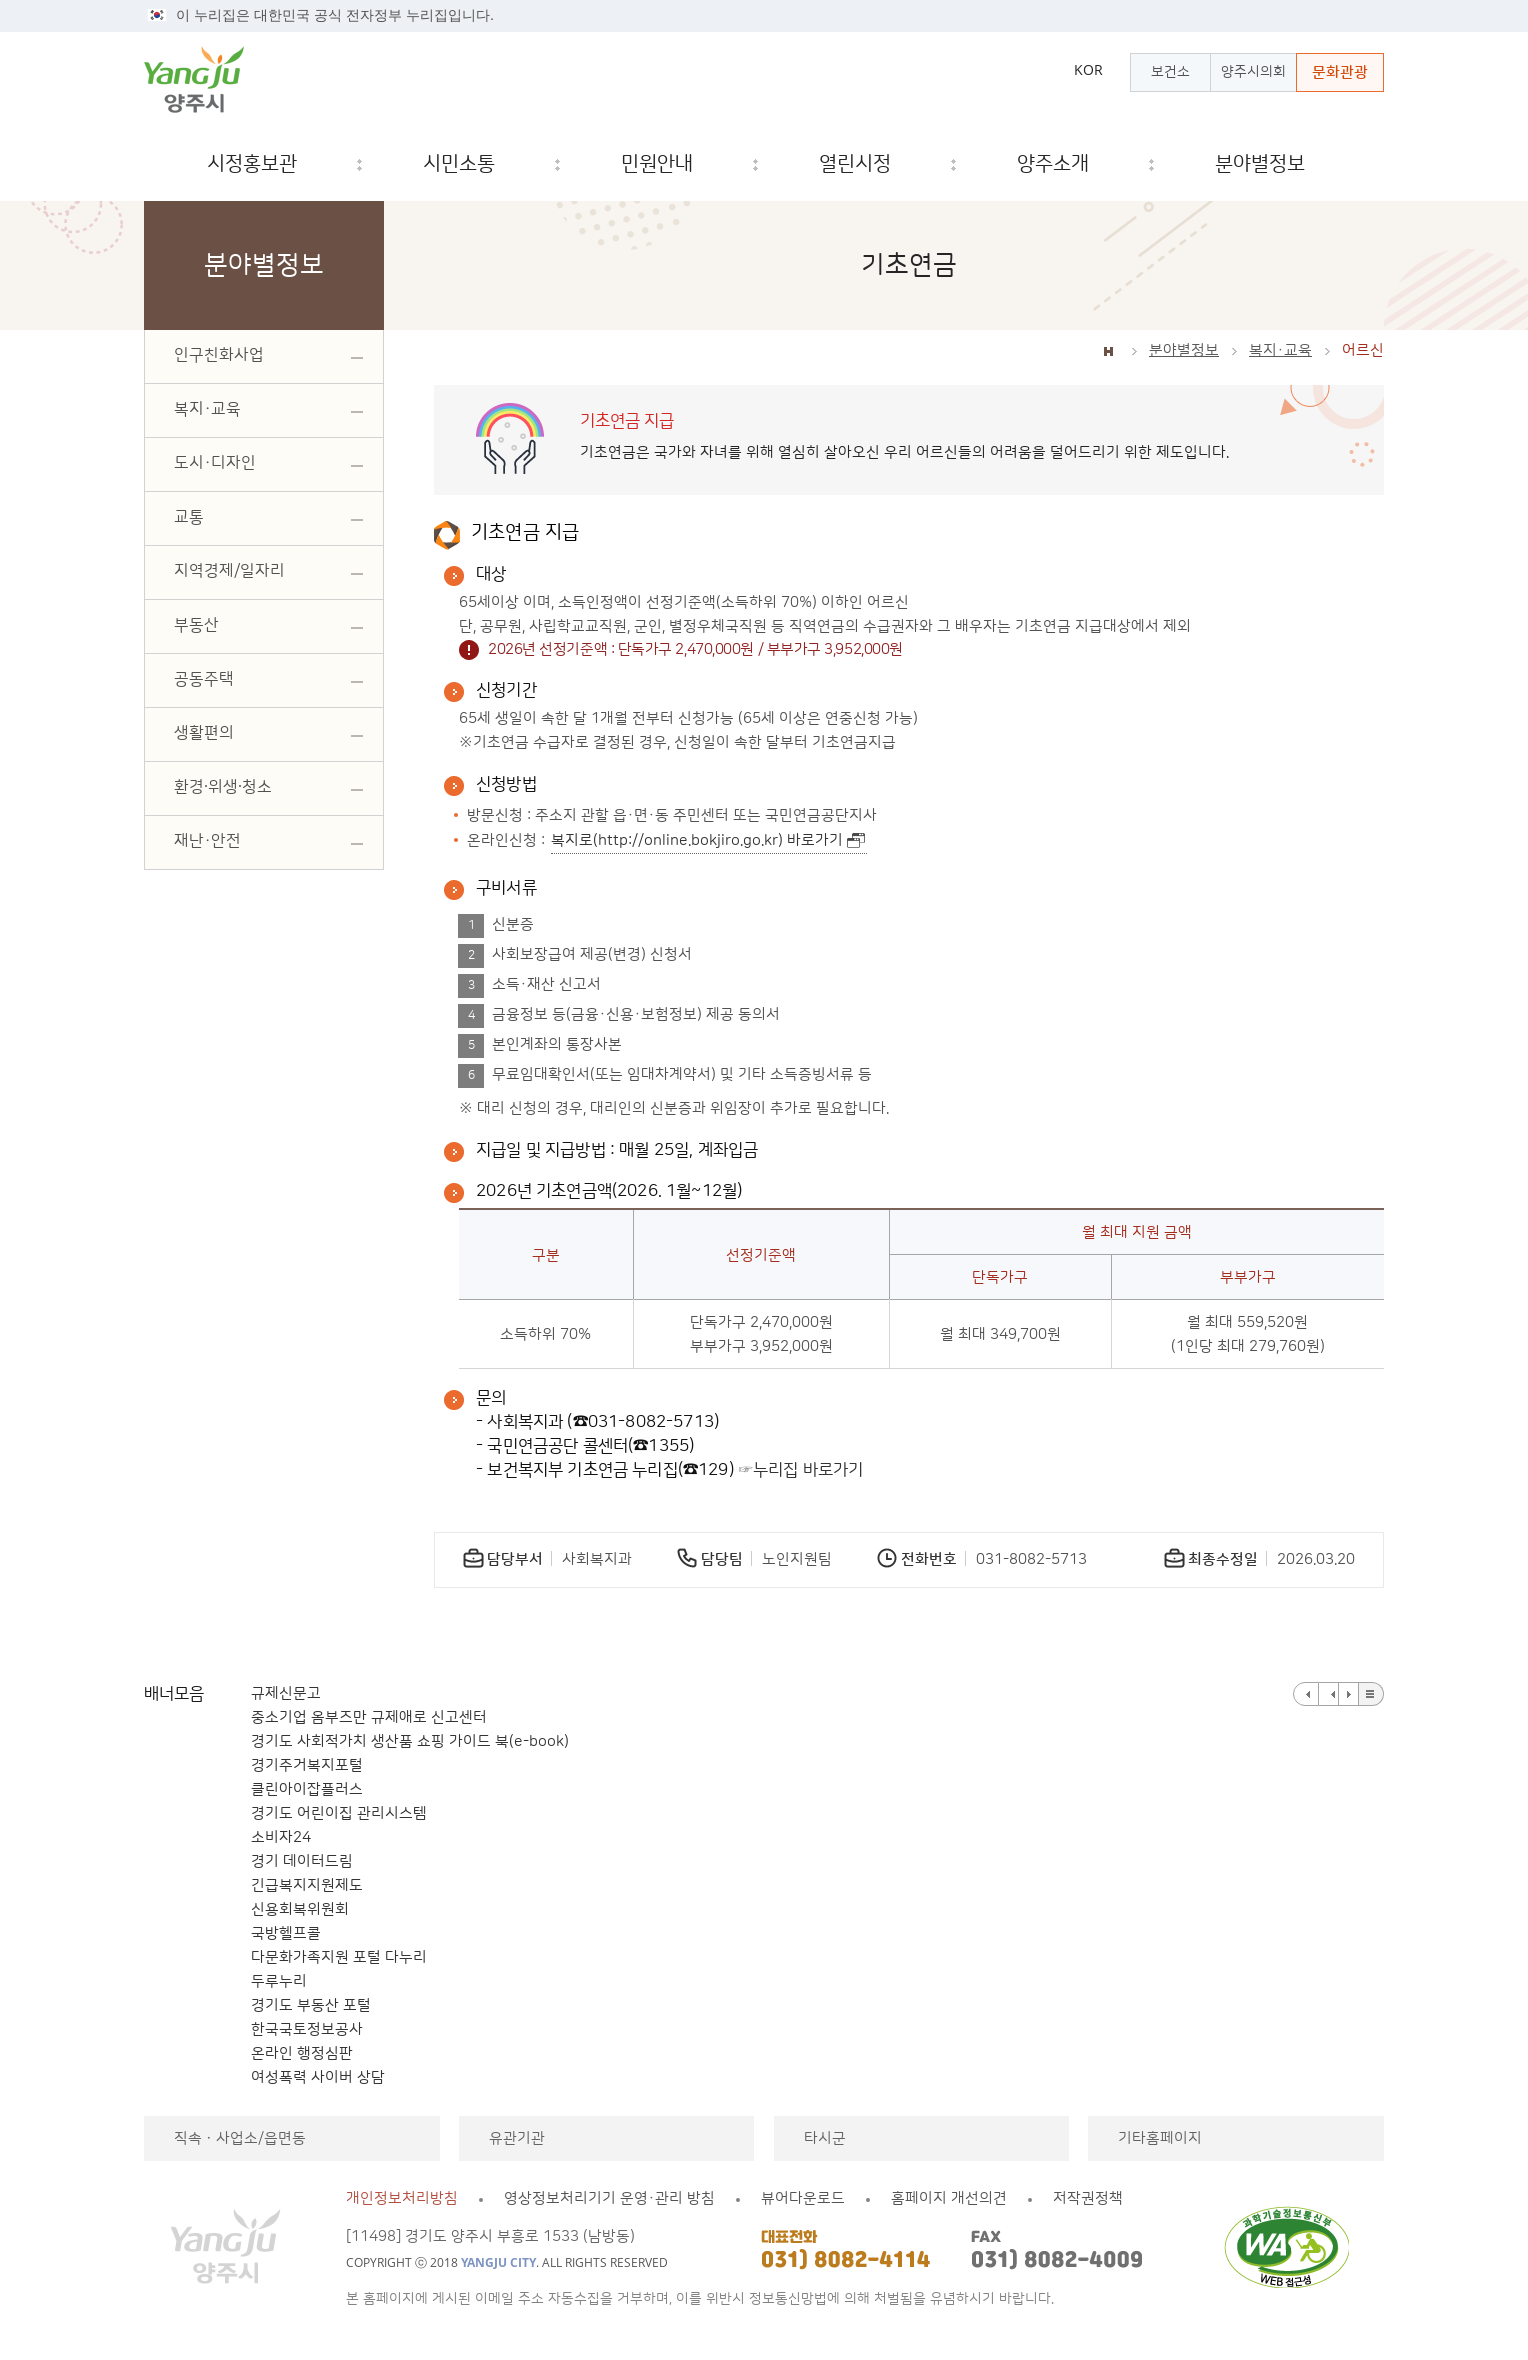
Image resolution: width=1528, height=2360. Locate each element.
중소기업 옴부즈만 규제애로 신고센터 (369, 1717)
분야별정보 (1184, 350)
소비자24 (281, 1837)
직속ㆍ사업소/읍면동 (240, 2138)
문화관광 (1340, 72)
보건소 (1170, 72)
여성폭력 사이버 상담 (318, 2077)
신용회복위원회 (300, 1909)
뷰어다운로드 (803, 2198)
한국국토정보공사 (307, 2029)
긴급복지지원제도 (307, 1885)
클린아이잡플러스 (307, 1789)
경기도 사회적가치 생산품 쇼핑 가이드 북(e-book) (410, 1741)
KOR (1088, 70)
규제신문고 (286, 1693)
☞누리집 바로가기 (801, 1470)
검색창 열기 (1352, 164)
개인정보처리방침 (402, 2198)
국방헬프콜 (286, 1933)
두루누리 (279, 1981)
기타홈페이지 (1160, 2138)
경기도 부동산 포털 (311, 2005)
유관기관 (517, 2138)
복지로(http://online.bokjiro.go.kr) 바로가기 (697, 840)
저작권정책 (1088, 2198)
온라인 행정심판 (302, 2053)
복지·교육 (1280, 350)
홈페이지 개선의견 (949, 2198)
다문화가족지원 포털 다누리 (339, 1957)
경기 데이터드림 (302, 1861)
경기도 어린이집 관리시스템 (339, 1813)
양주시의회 (1253, 72)
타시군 (825, 2138)
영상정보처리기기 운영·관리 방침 (609, 2198)
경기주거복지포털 (307, 1765)
